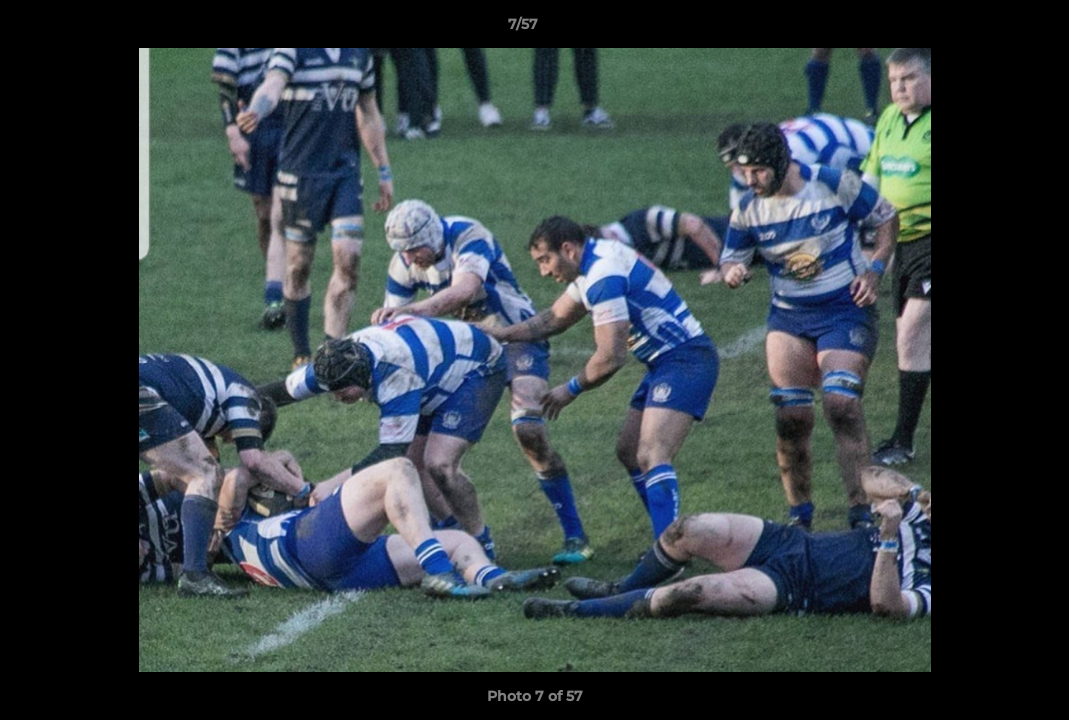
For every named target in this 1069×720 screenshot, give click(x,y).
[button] (985, 29)
